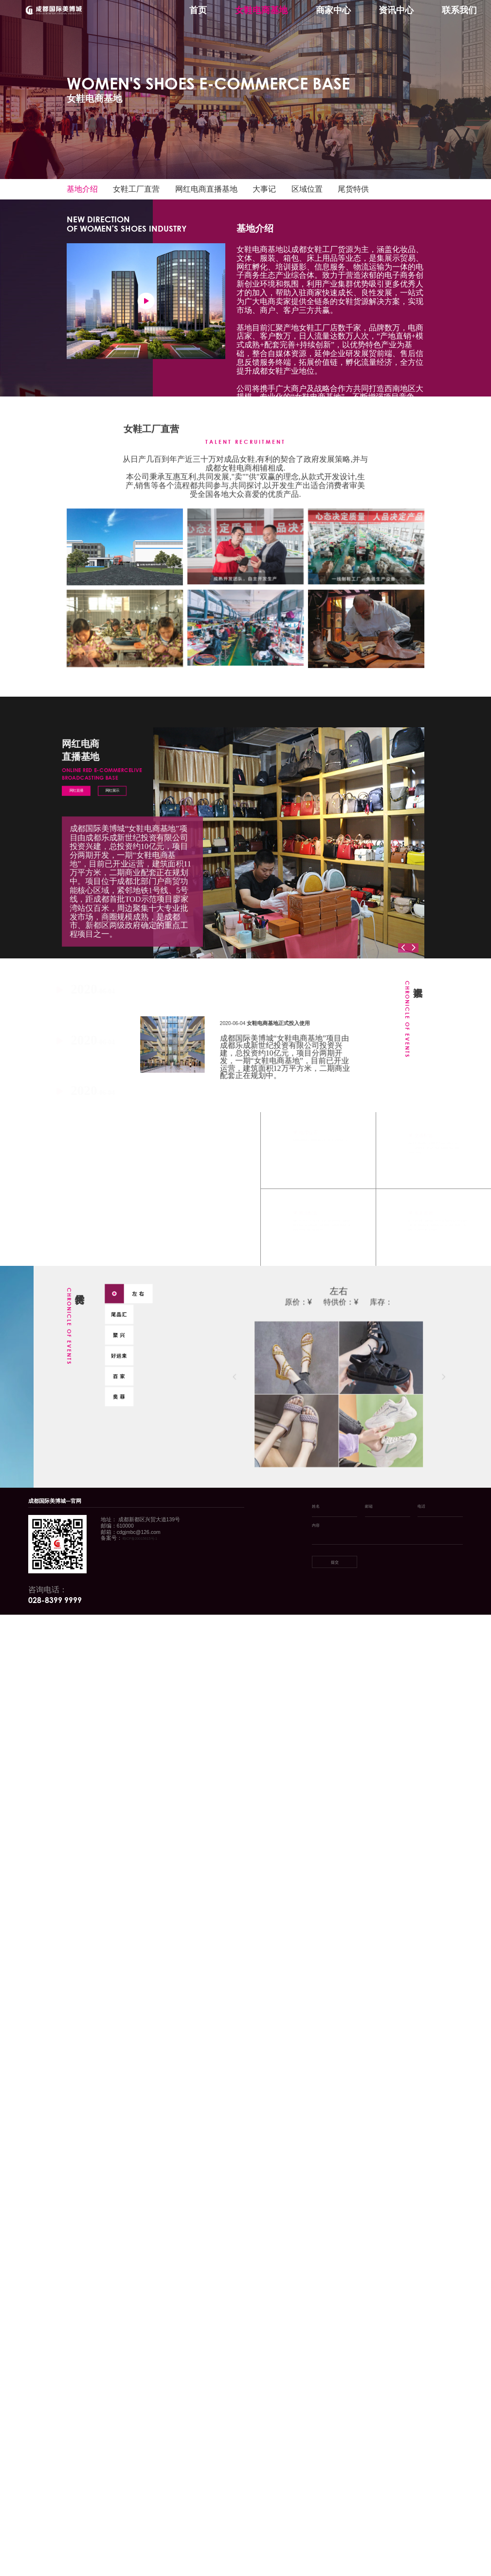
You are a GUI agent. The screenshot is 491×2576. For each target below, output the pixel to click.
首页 (198, 10)
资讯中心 (396, 10)
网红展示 (110, 786)
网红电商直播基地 (206, 189)
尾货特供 (353, 189)
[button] (403, 948)
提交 (335, 1562)
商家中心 (333, 10)
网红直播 (71, 786)
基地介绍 (82, 189)
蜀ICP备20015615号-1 (139, 1538)
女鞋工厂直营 (136, 189)
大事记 (264, 189)
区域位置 (307, 189)
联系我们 (459, 10)
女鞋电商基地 (261, 10)
